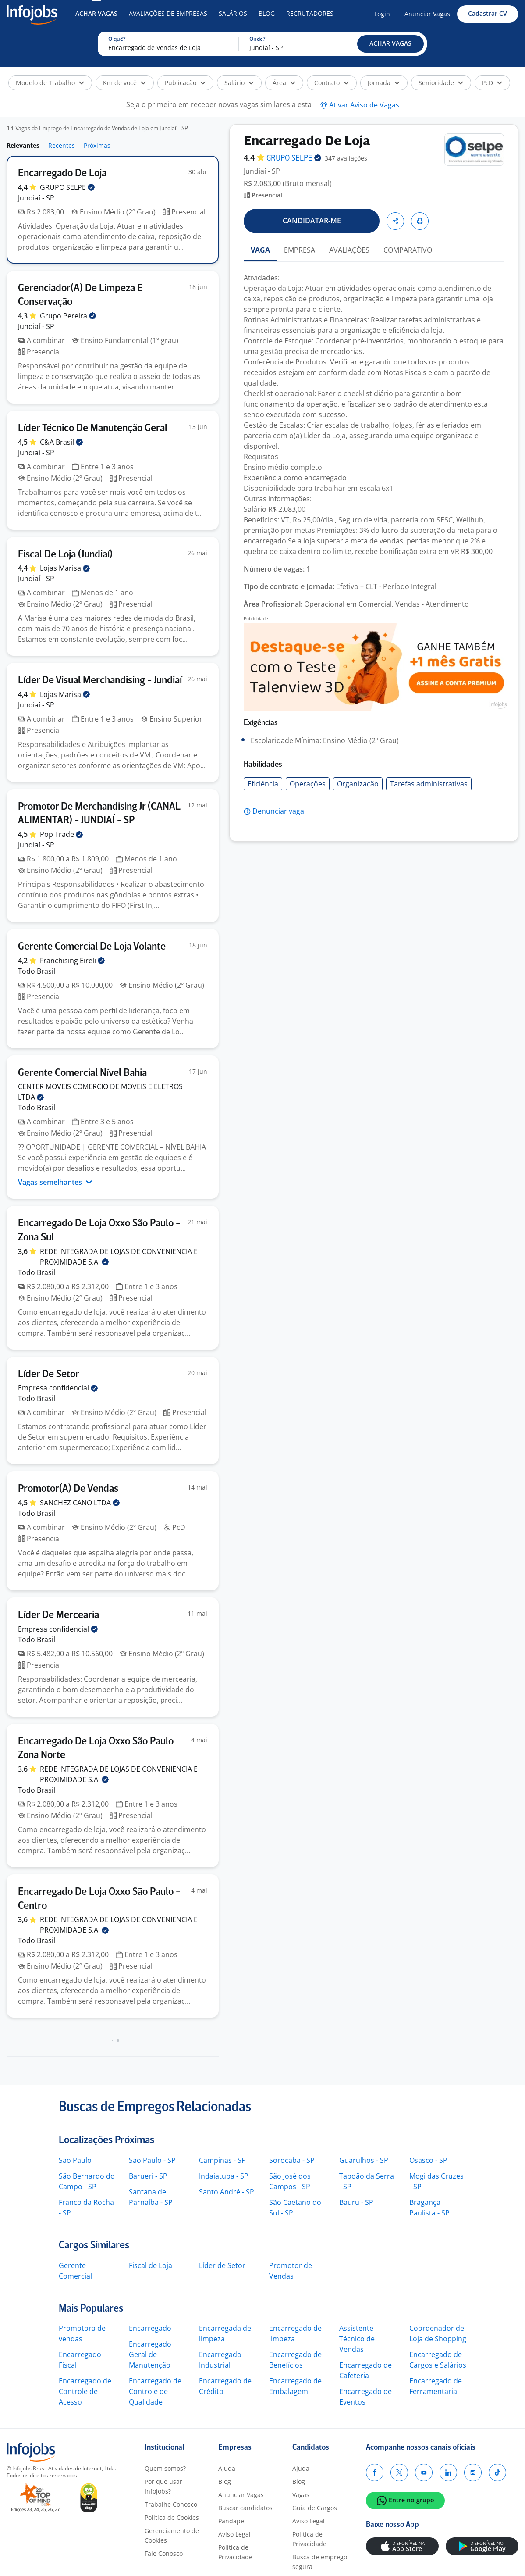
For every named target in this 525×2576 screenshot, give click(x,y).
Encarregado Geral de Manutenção (150, 2354)
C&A (61, 442)
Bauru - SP (356, 2202)
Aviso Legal (234, 2534)
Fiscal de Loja (150, 2265)
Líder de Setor (222, 2265)
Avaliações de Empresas (168, 13)
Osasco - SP (428, 2160)
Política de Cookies (172, 2517)
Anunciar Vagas (427, 14)
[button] (390, 44)
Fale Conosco (164, 2553)
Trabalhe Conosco (171, 2504)
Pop (61, 834)
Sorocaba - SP (292, 2160)
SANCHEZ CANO (80, 1503)
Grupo (68, 316)
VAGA (260, 250)
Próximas (97, 145)
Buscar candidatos (245, 2508)
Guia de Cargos (314, 2508)
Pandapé (231, 2521)
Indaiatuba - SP (223, 2176)
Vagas (300, 2494)
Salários (233, 13)
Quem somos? (165, 2468)
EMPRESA (299, 250)
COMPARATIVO (407, 250)
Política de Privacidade (235, 2552)
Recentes (61, 145)
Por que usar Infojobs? (163, 2486)
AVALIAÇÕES (349, 250)
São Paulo (75, 2160)
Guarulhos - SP (363, 2160)
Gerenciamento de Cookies (172, 2535)
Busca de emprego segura (319, 2562)
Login (382, 14)
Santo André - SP (226, 2192)
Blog (267, 13)
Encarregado (150, 2328)
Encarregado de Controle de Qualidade (155, 2391)
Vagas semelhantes (55, 1182)
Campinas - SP (222, 2160)
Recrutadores (309, 13)
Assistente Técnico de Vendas (357, 2338)
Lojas (65, 568)
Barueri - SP (148, 2176)
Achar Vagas (96, 13)
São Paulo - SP (152, 2160)
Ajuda (226, 2468)
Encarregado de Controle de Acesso (85, 2391)
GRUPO (67, 187)
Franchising (72, 960)
